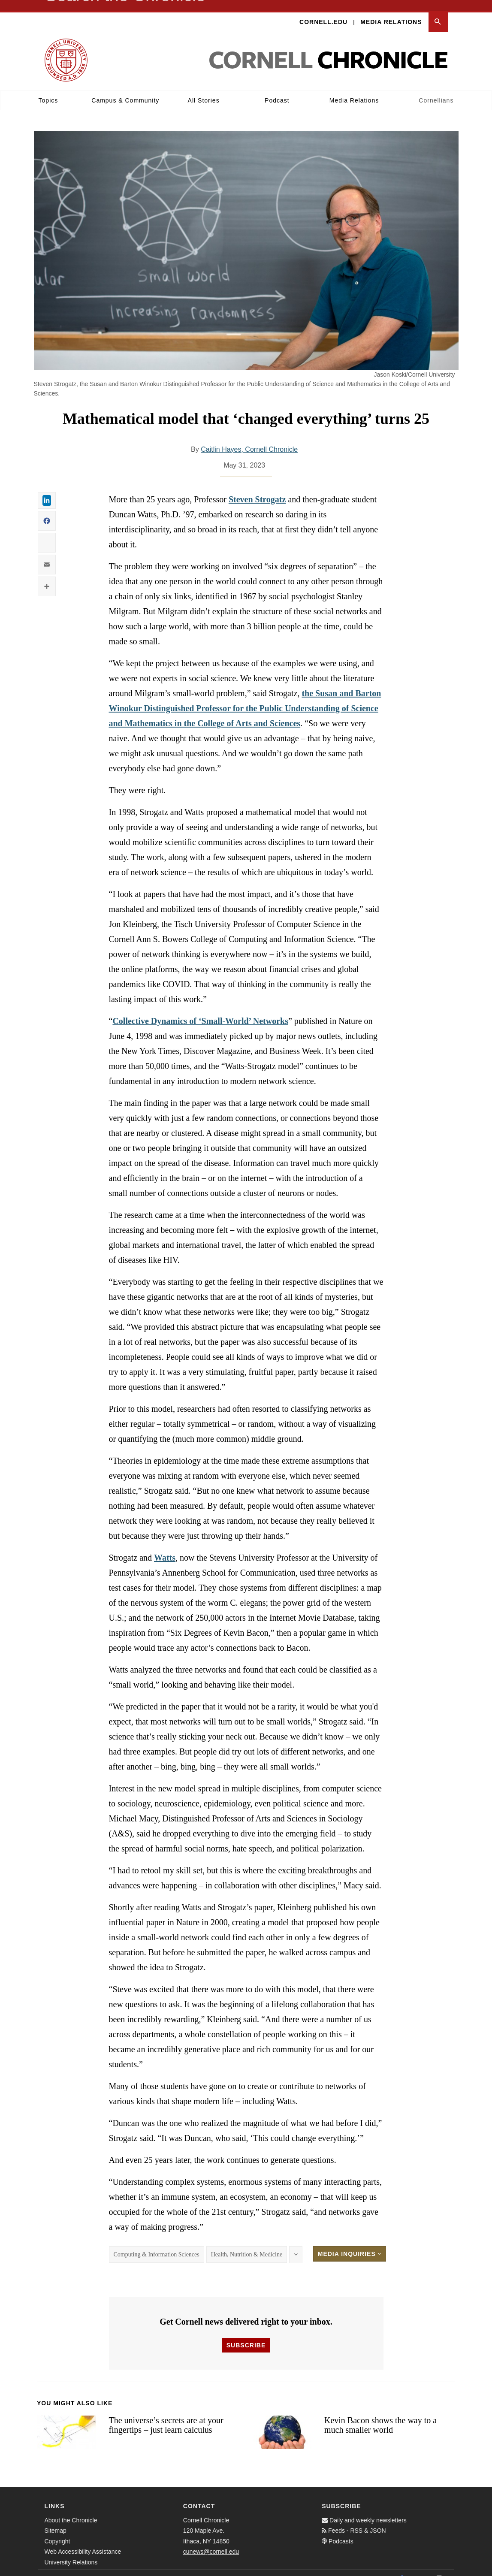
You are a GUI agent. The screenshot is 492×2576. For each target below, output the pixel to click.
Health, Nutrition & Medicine (246, 2244)
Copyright (57, 2530)
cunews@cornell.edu (211, 2540)
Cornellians (436, 89)
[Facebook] (401, 2567)
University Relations (71, 2551)
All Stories (204, 89)
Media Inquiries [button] (349, 2243)
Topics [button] (48, 89)
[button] (438, 11)
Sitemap (55, 2519)
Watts (164, 1547)
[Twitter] (420, 2567)
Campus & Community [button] (125, 89)
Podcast (277, 89)
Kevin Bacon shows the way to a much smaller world (380, 2414)
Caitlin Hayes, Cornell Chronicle (249, 438)
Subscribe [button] (246, 2334)
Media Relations (391, 11)
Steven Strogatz (257, 488)
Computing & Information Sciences (156, 2244)
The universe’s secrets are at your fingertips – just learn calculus (166, 2414)
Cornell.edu (323, 11)
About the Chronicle (71, 2509)
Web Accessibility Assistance (83, 2540)
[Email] (439, 2567)
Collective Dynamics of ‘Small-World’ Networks (200, 1010)
